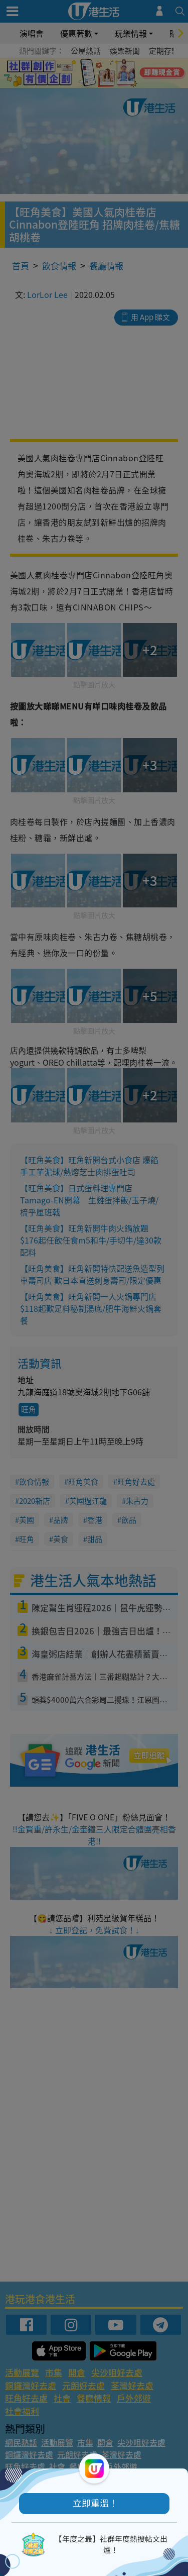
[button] (94, 2503)
